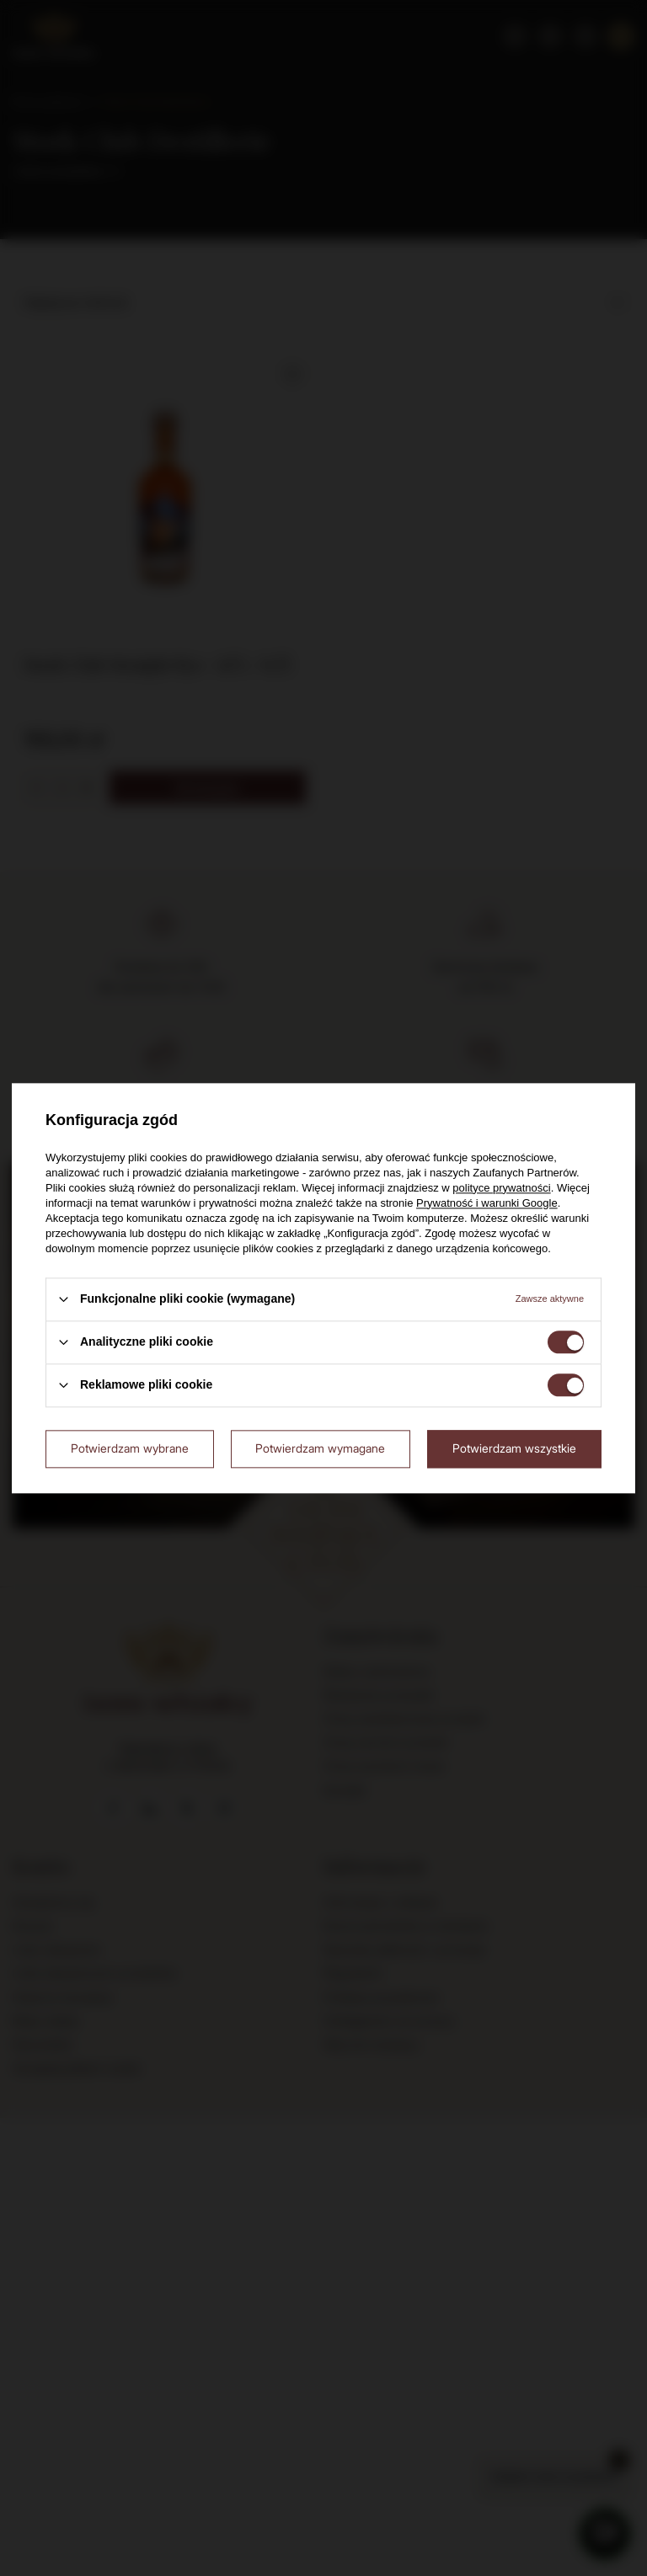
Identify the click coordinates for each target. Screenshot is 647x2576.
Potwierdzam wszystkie (514, 1448)
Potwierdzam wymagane (320, 1448)
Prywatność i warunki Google (487, 1203)
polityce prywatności (501, 1187)
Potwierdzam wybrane (130, 1448)
